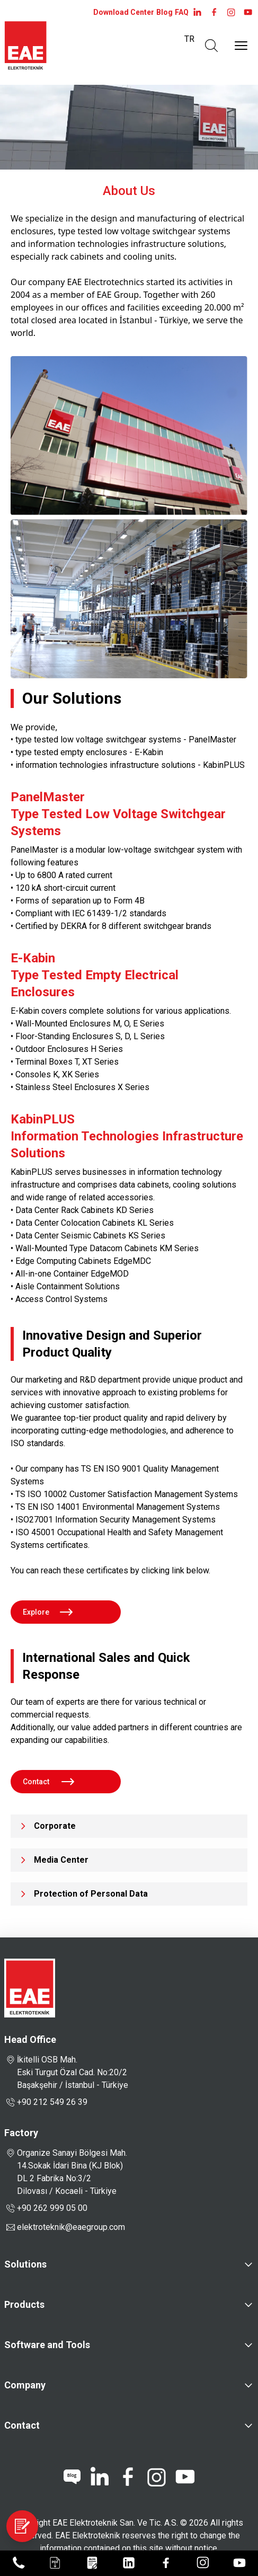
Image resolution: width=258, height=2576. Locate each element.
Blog (164, 12)
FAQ (182, 12)
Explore (44, 1612)
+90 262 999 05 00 (45, 2208)
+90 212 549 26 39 (45, 2102)
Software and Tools (47, 2344)
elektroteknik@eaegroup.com (71, 2227)
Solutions (25, 2264)
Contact (44, 1781)
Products (24, 2304)
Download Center (123, 12)
